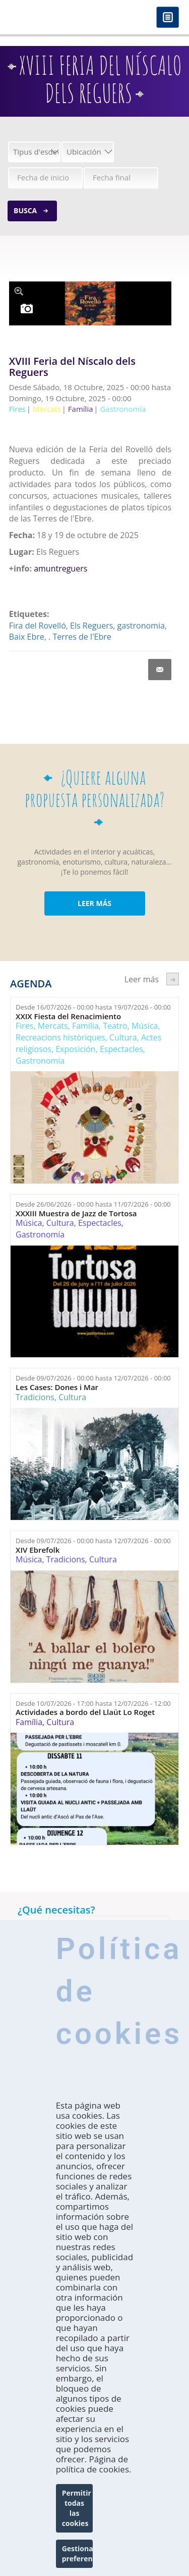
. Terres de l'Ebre (79, 636)
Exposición (75, 1049)
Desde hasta (93, 1007)
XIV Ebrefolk (37, 1550)
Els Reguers (91, 625)
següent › (172, 979)
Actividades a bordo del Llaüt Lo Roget (85, 1712)
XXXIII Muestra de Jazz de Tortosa (76, 1213)
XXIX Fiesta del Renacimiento (68, 1016)
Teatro (115, 1025)
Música (145, 1025)
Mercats (53, 1025)
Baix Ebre (26, 636)
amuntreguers (60, 568)
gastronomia (141, 625)
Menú (167, 18)
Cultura (123, 1037)
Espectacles (121, 1049)
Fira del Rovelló (37, 625)
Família (85, 1025)
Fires (24, 1025)
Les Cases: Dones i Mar (57, 1387)
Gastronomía (40, 1060)
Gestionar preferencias (77, 2553)
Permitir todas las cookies (76, 2508)
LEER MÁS (94, 903)
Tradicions (35, 1397)
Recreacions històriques (60, 1037)
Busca (25, 210)
